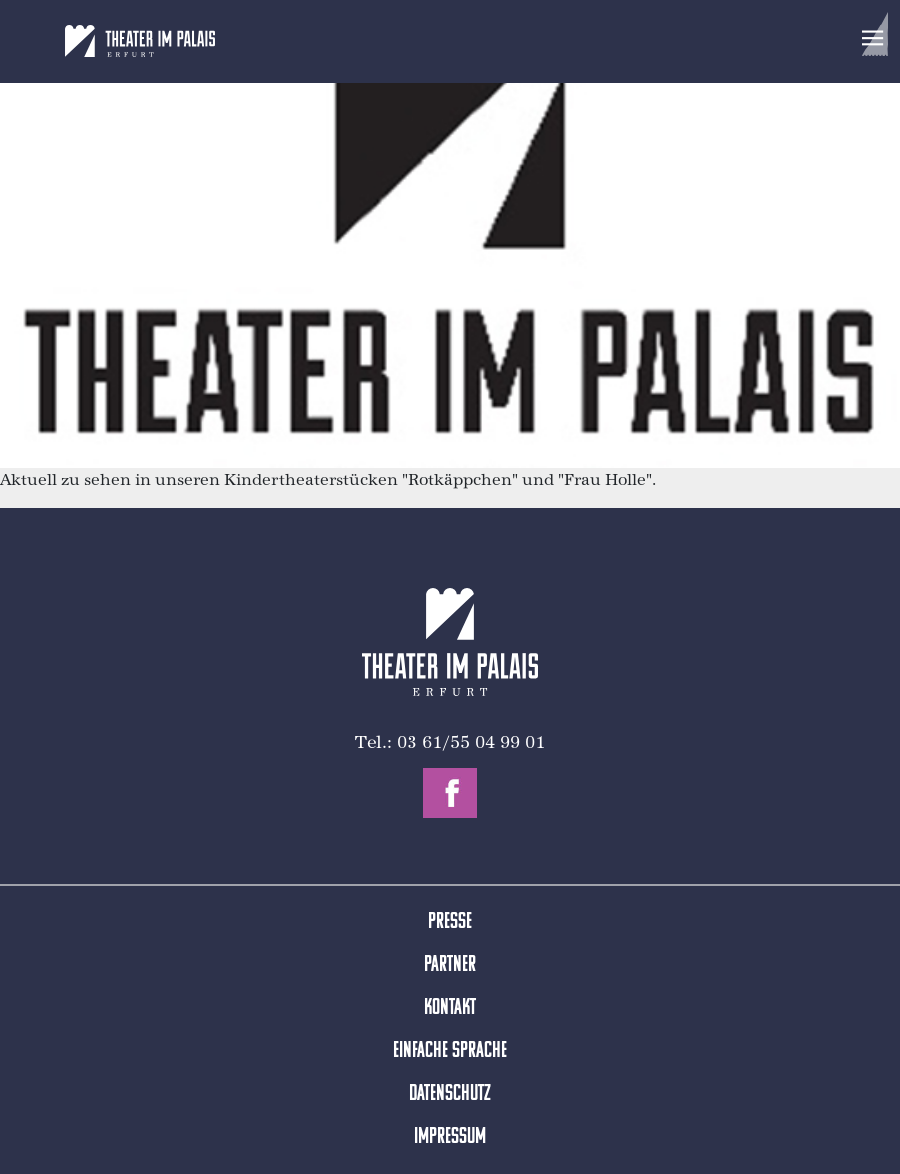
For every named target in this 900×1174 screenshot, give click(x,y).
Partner (450, 965)
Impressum (450, 1137)
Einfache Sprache (450, 1051)
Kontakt (450, 1008)
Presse (450, 922)
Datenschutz (450, 1094)
